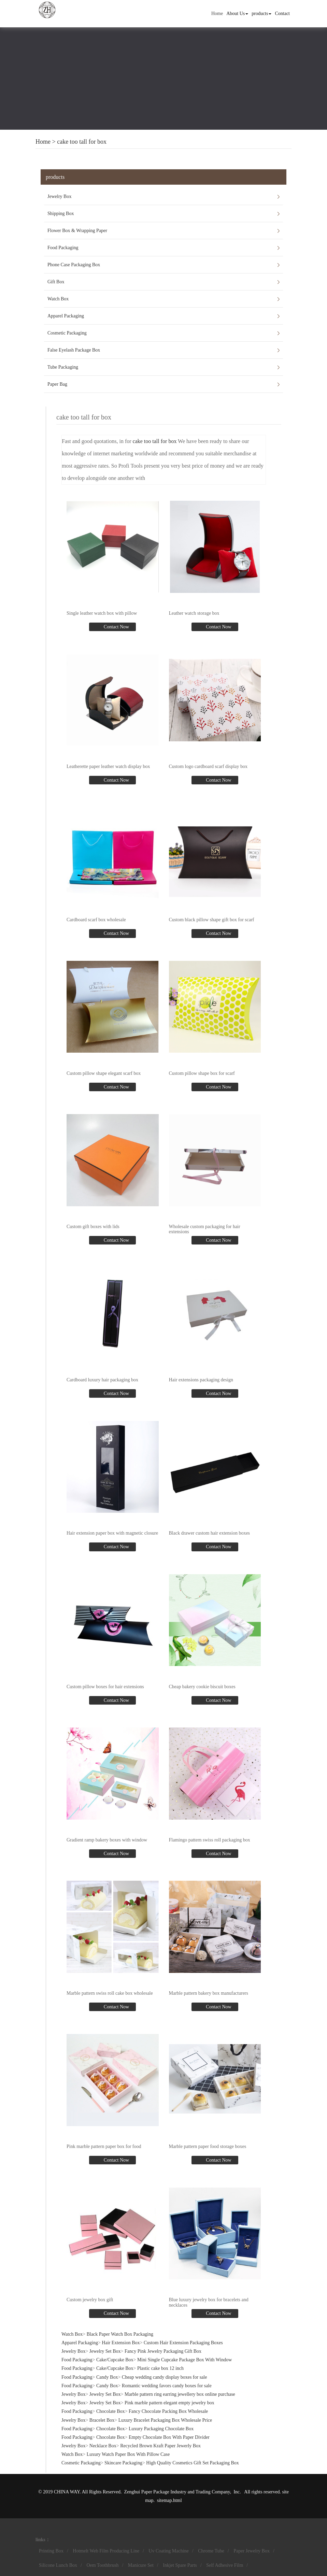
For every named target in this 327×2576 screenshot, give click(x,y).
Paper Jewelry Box (251, 2550)
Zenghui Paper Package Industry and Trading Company (177, 2491)
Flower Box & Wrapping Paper (77, 230)
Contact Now (115, 626)
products (261, 13)
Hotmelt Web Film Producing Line (106, 2550)
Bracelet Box (101, 2420)
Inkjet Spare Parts (180, 2565)
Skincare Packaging (123, 2462)
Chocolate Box (110, 2411)
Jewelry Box (59, 196)
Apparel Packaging (65, 315)
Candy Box (107, 2377)
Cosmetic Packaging (67, 333)
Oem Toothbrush (102, 2565)
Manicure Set (141, 2565)
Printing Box (51, 2550)
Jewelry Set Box (105, 2351)
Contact (282, 13)
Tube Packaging (62, 367)
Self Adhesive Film (224, 2565)
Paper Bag (57, 384)
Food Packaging (63, 247)
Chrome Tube (211, 2550)
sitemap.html (169, 2500)
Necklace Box (102, 2445)
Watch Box (58, 298)
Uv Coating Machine (168, 2550)
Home (217, 13)
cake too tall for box (81, 141)
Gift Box (55, 281)
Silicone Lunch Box (58, 2565)
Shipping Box (60, 213)
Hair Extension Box (121, 2342)
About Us (237, 13)
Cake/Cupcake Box (114, 2359)
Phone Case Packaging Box (73, 264)
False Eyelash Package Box (73, 350)
